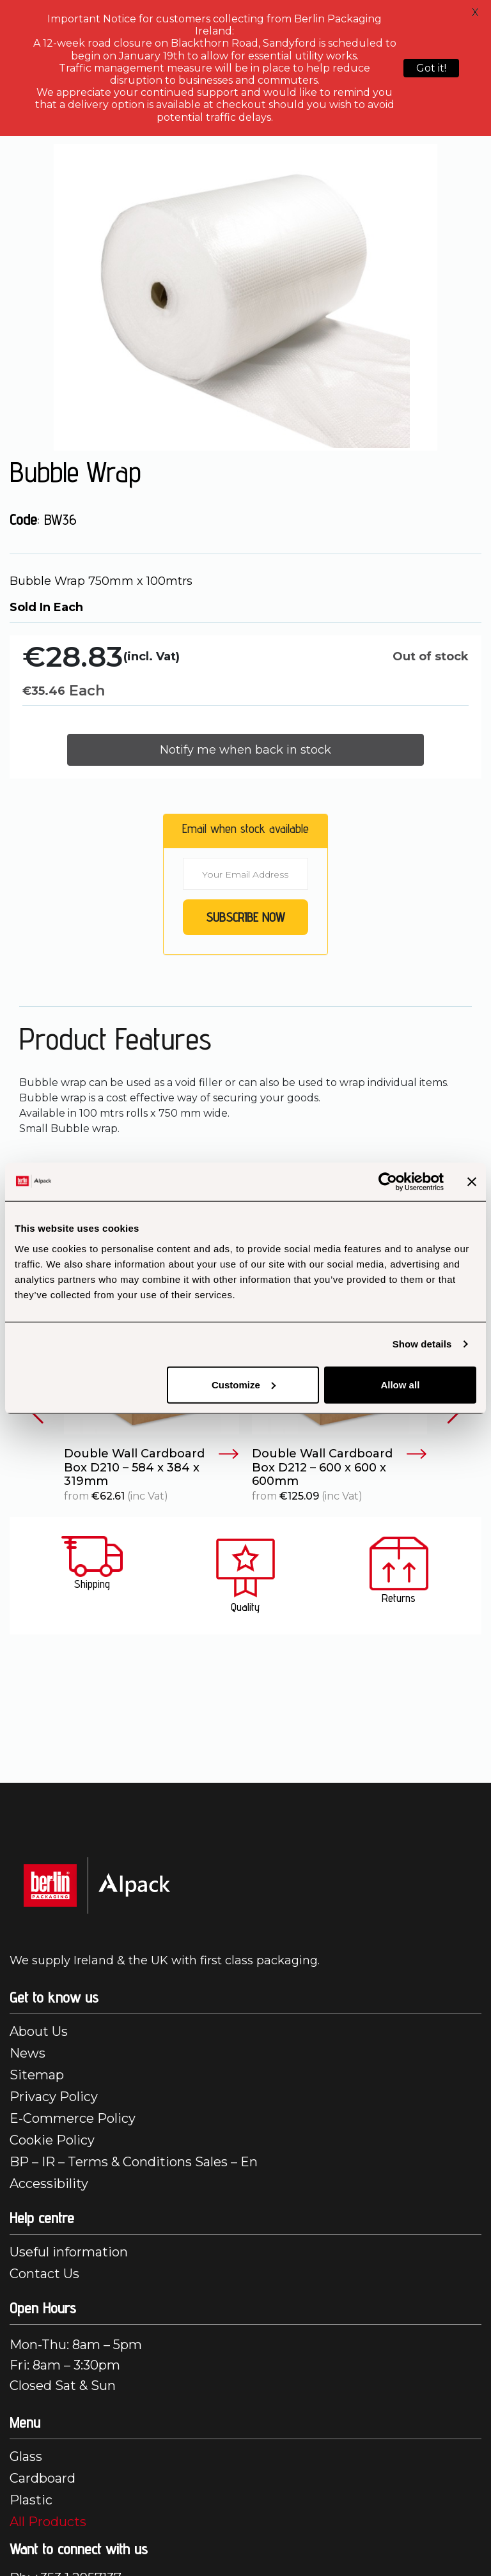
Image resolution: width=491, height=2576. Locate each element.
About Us (39, 2031)
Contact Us (44, 2273)
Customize (244, 1384)
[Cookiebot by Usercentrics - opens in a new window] (388, 1181)
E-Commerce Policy (73, 2118)
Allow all (399, 1384)
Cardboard (42, 2478)
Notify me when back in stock (245, 750)
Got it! (431, 68)
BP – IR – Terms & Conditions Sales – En (134, 2161)
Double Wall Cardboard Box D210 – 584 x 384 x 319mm (151, 1467)
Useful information (69, 2252)
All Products (48, 2521)
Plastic (31, 2500)
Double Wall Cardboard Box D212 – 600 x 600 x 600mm (339, 1467)
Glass (26, 2456)
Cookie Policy (52, 2140)
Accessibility (49, 2183)
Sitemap (37, 2075)
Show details (422, 1343)
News (27, 2053)
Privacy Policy (54, 2096)
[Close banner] (471, 1181)
